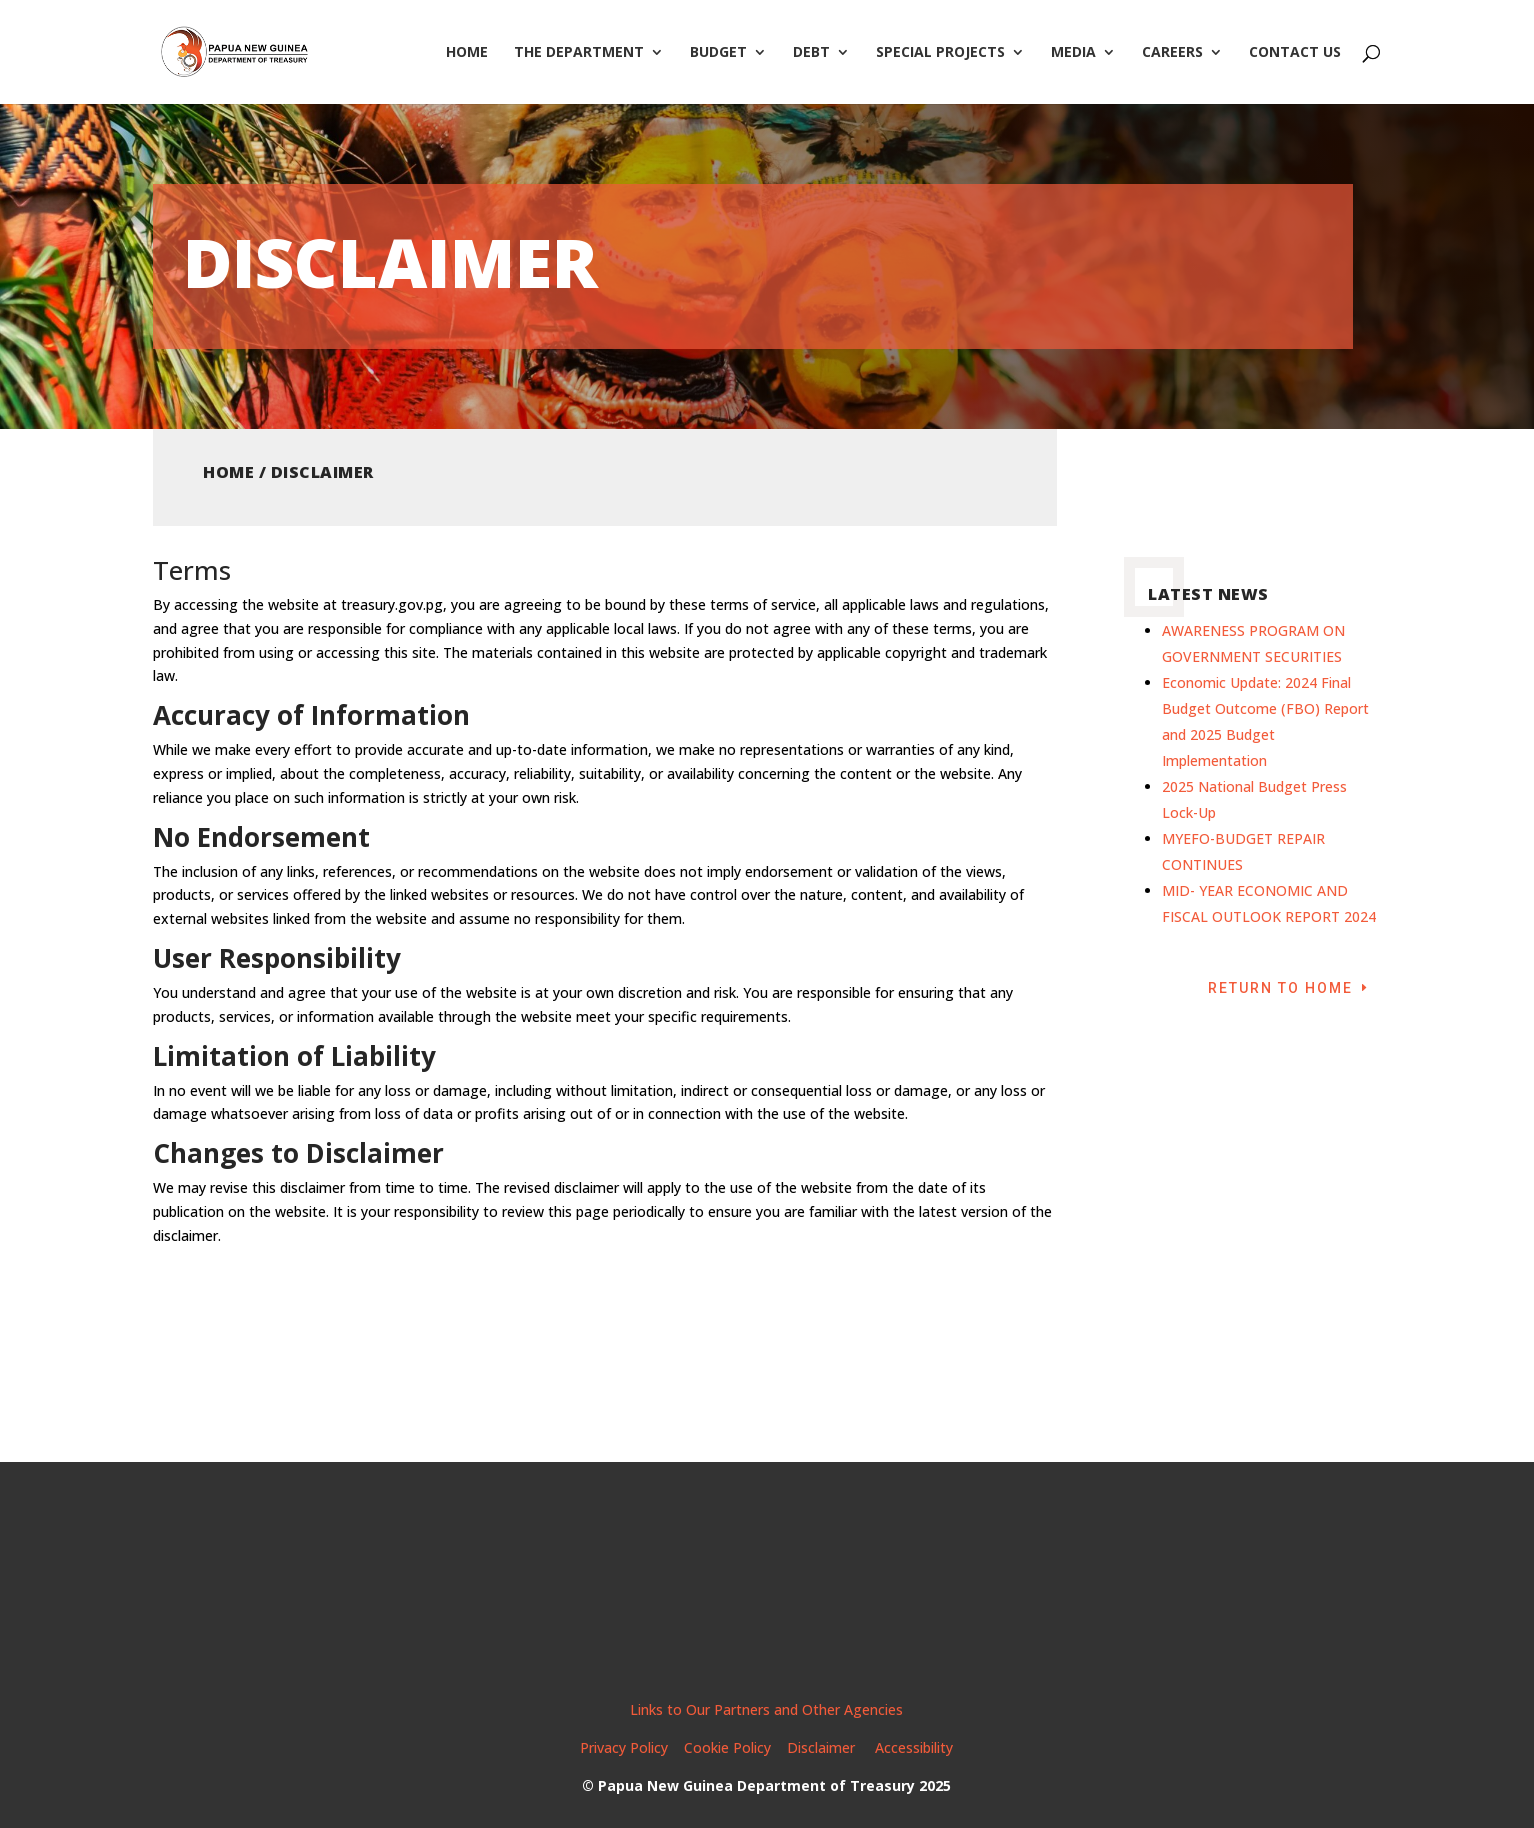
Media (1073, 53)
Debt (811, 53)
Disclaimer (823, 1747)
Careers (1172, 53)
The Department (579, 53)
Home (467, 53)
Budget (718, 53)
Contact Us (1295, 53)
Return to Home (1280, 988)
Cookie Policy (727, 1747)
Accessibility (914, 1747)
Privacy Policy (624, 1747)
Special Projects (940, 53)
